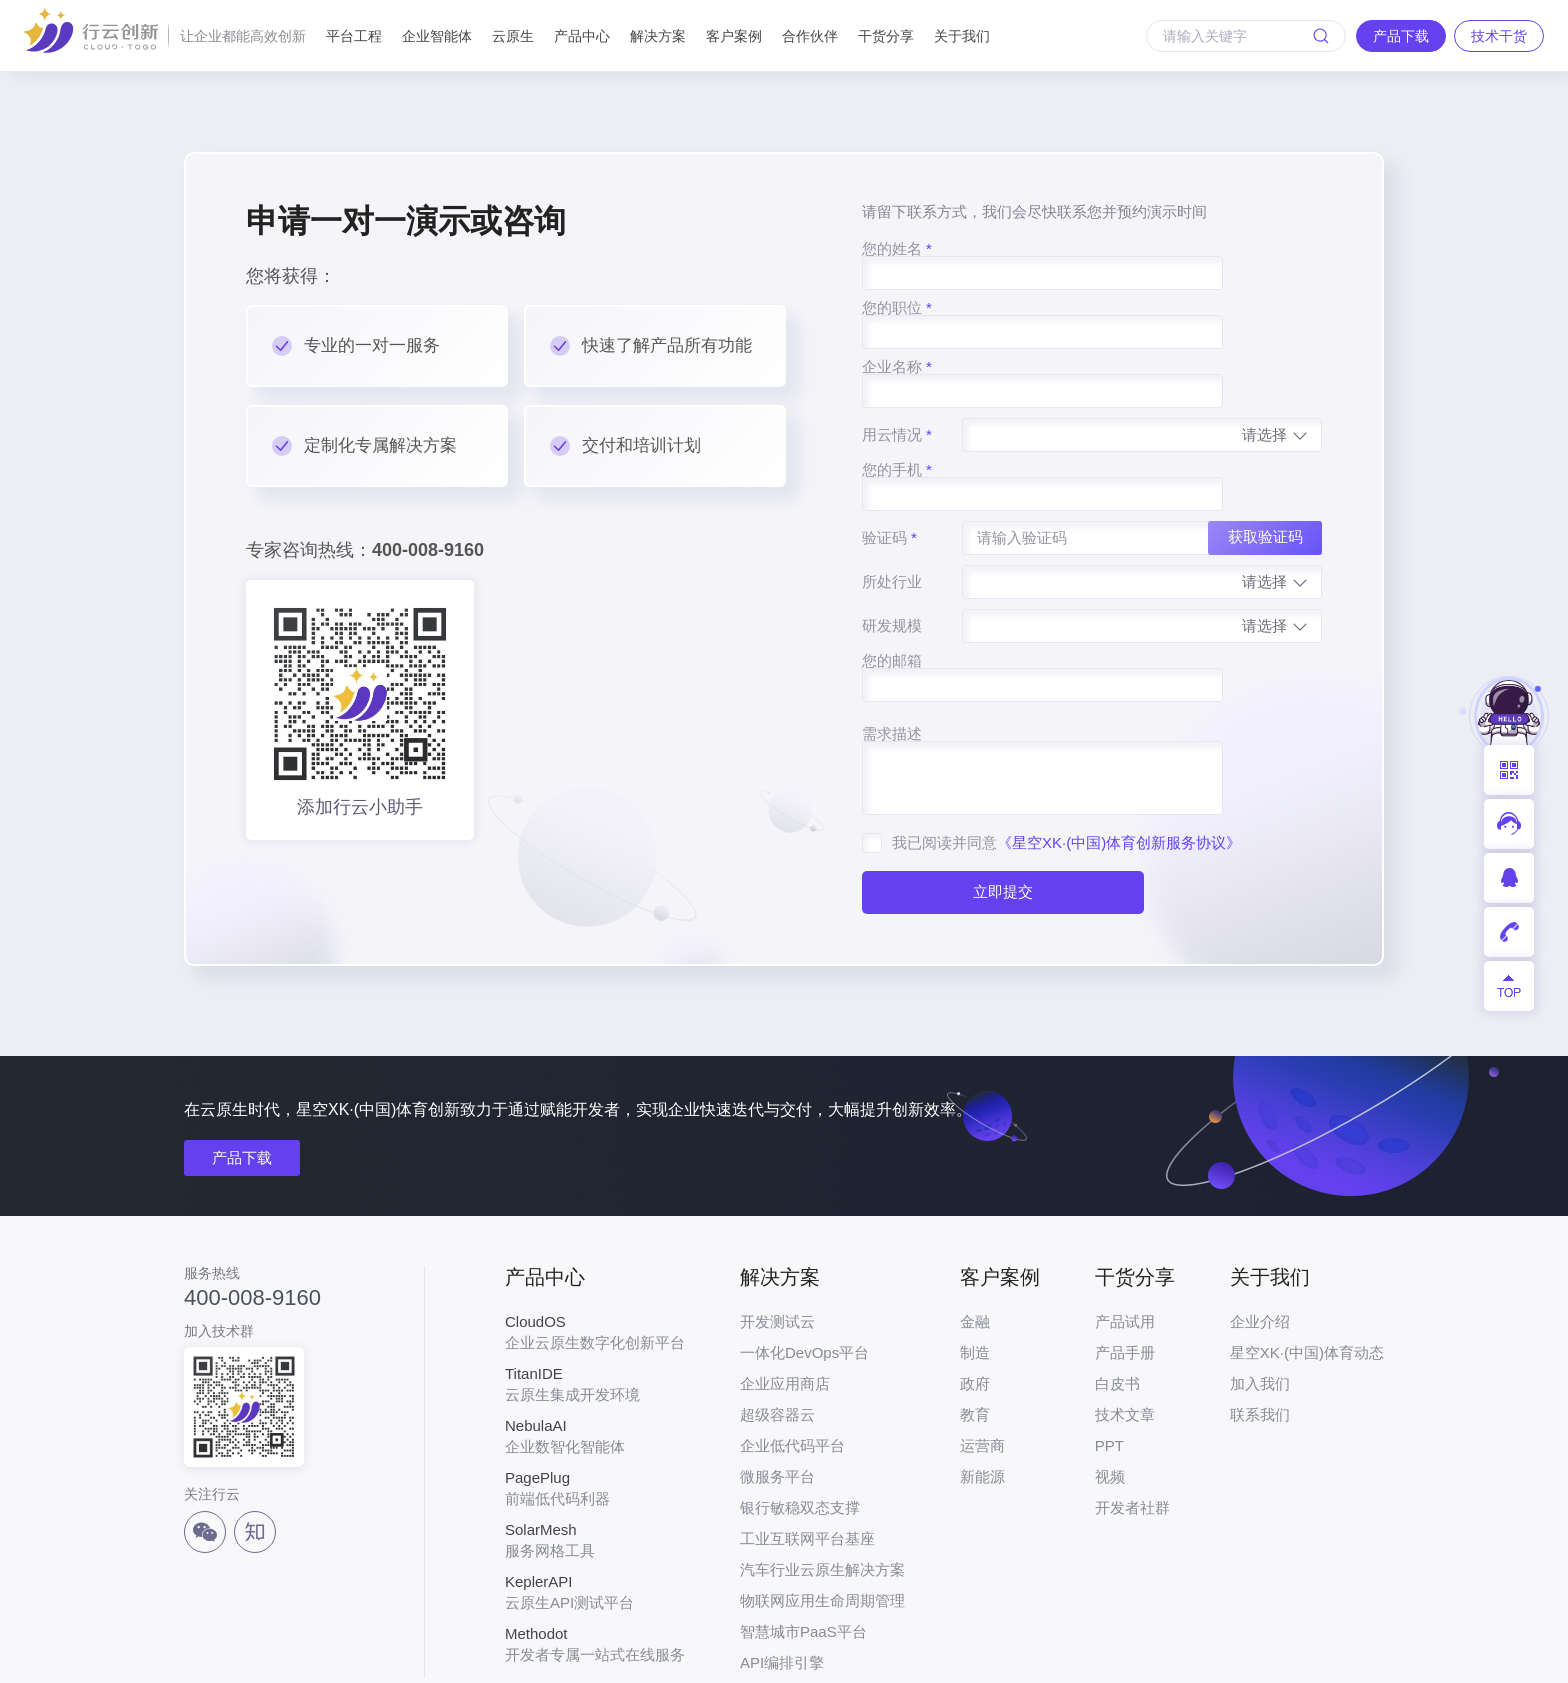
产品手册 (1125, 1278)
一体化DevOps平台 (804, 1278)
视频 (1110, 1402)
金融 (975, 1247)
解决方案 (658, 36)
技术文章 (1125, 1340)
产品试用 (1125, 1247)
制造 (975, 1278)
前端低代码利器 (595, 1414)
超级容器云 (777, 1340)
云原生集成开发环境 (595, 1310)
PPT (1109, 1371)
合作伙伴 (810, 36)
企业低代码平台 (792, 1371)
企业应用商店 (785, 1309)
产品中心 (582, 36)
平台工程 (354, 27)
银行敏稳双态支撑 (800, 1433)
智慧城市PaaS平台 (803, 1557)
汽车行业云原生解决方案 (822, 1495)
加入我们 (1260, 1309)
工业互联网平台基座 (807, 1464)
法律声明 (1270, 1654)
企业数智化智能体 (595, 1362)
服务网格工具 (595, 1466)
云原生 (513, 36)
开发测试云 (777, 1247)
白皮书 (1117, 1309)
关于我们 (962, 36)
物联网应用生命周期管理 (822, 1526)
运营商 (982, 1371)
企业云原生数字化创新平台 (595, 1258)
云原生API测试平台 (595, 1518)
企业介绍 (1260, 1247)
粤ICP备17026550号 (716, 1654)
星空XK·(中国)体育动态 (1307, 1278)
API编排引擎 (782, 1588)
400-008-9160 (252, 1223)
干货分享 (886, 36)
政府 (975, 1309)
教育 (975, 1340)
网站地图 (1356, 1654)
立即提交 (1002, 787)
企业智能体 (437, 27)
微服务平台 (777, 1402)
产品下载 (242, 1083)
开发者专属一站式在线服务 (595, 1570)
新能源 (982, 1402)
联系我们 (1260, 1340)
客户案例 (734, 36)
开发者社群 (1132, 1433)
